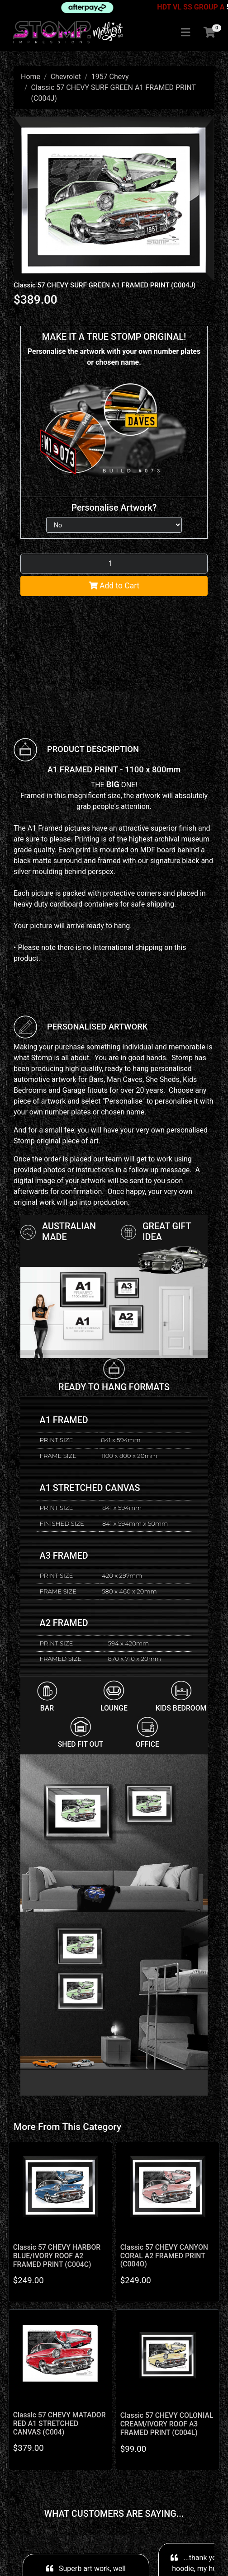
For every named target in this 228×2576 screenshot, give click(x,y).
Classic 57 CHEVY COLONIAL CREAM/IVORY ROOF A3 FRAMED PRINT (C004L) (167, 2424)
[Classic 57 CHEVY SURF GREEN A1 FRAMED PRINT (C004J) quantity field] (114, 563)
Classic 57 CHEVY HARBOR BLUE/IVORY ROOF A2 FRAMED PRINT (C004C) (56, 2256)
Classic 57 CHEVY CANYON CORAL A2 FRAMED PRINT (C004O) (164, 2256)
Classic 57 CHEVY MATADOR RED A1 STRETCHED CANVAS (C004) (59, 2423)
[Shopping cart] (209, 33)
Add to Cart (114, 585)
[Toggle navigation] (185, 32)
